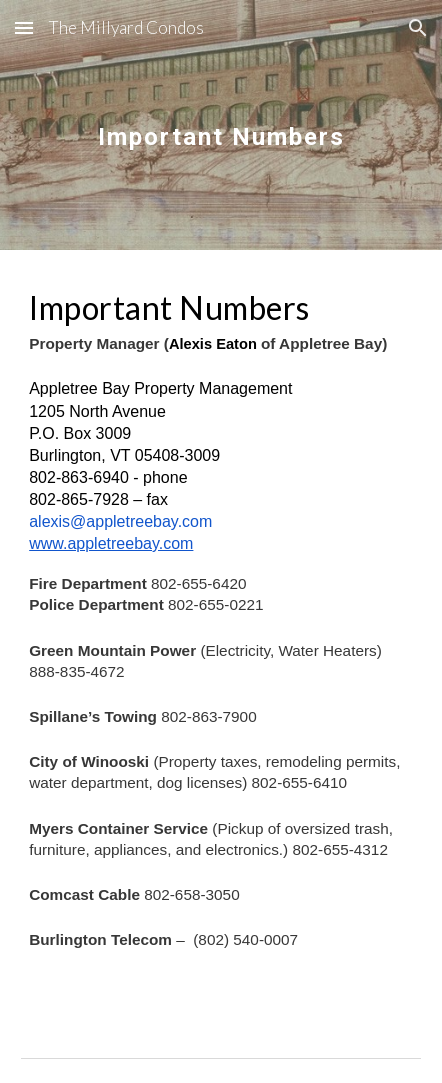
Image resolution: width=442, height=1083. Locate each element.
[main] (221, 124)
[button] (24, 27)
